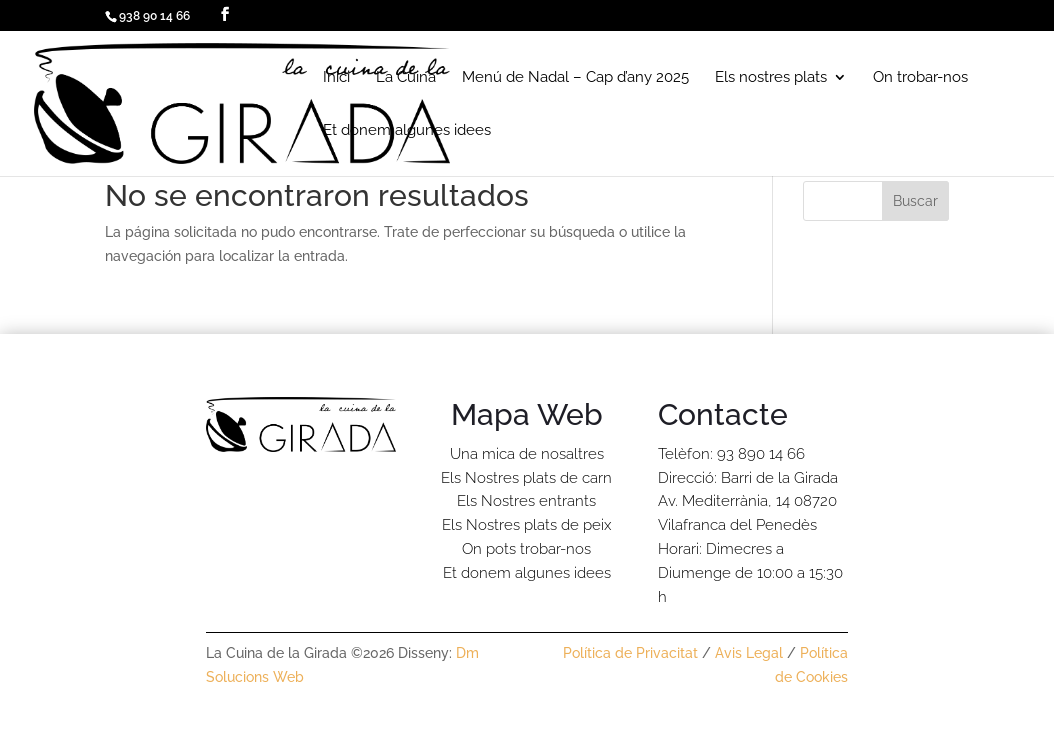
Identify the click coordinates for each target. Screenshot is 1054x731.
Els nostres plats (771, 78)
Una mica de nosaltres (527, 454)
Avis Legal (749, 653)
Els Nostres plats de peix (526, 525)
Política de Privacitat (630, 653)
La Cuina (406, 78)
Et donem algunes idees (407, 131)
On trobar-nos (920, 78)
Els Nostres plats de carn (526, 478)
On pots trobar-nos (526, 549)
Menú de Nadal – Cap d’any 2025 (575, 78)
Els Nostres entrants (526, 501)
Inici (336, 78)
